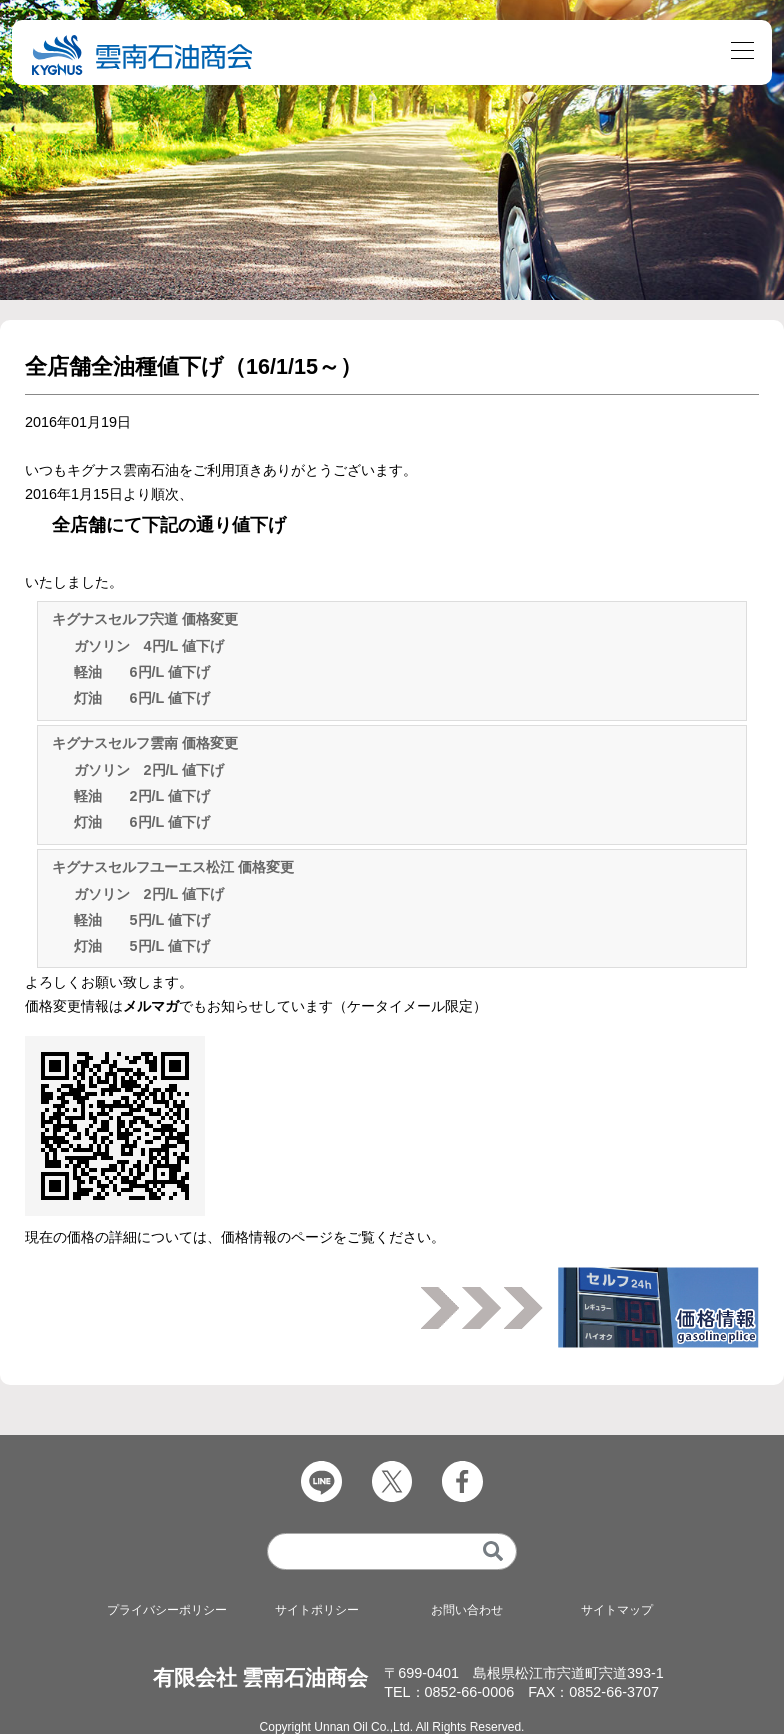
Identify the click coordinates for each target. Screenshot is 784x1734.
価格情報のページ (277, 1237)
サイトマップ (617, 1610)
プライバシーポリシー (167, 1610)
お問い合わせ (467, 1610)
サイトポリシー (317, 1610)
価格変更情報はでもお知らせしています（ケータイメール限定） (256, 1006)
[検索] (493, 1551)
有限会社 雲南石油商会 (261, 1677)
